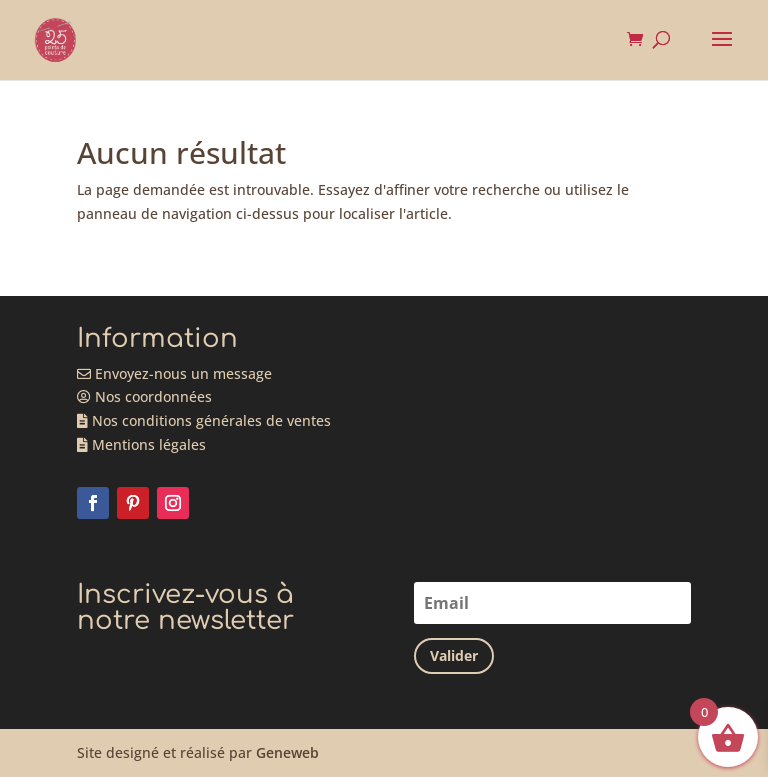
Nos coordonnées (144, 396)
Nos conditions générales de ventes (204, 420)
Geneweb (287, 752)
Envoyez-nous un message (174, 373)
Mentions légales (141, 444)
